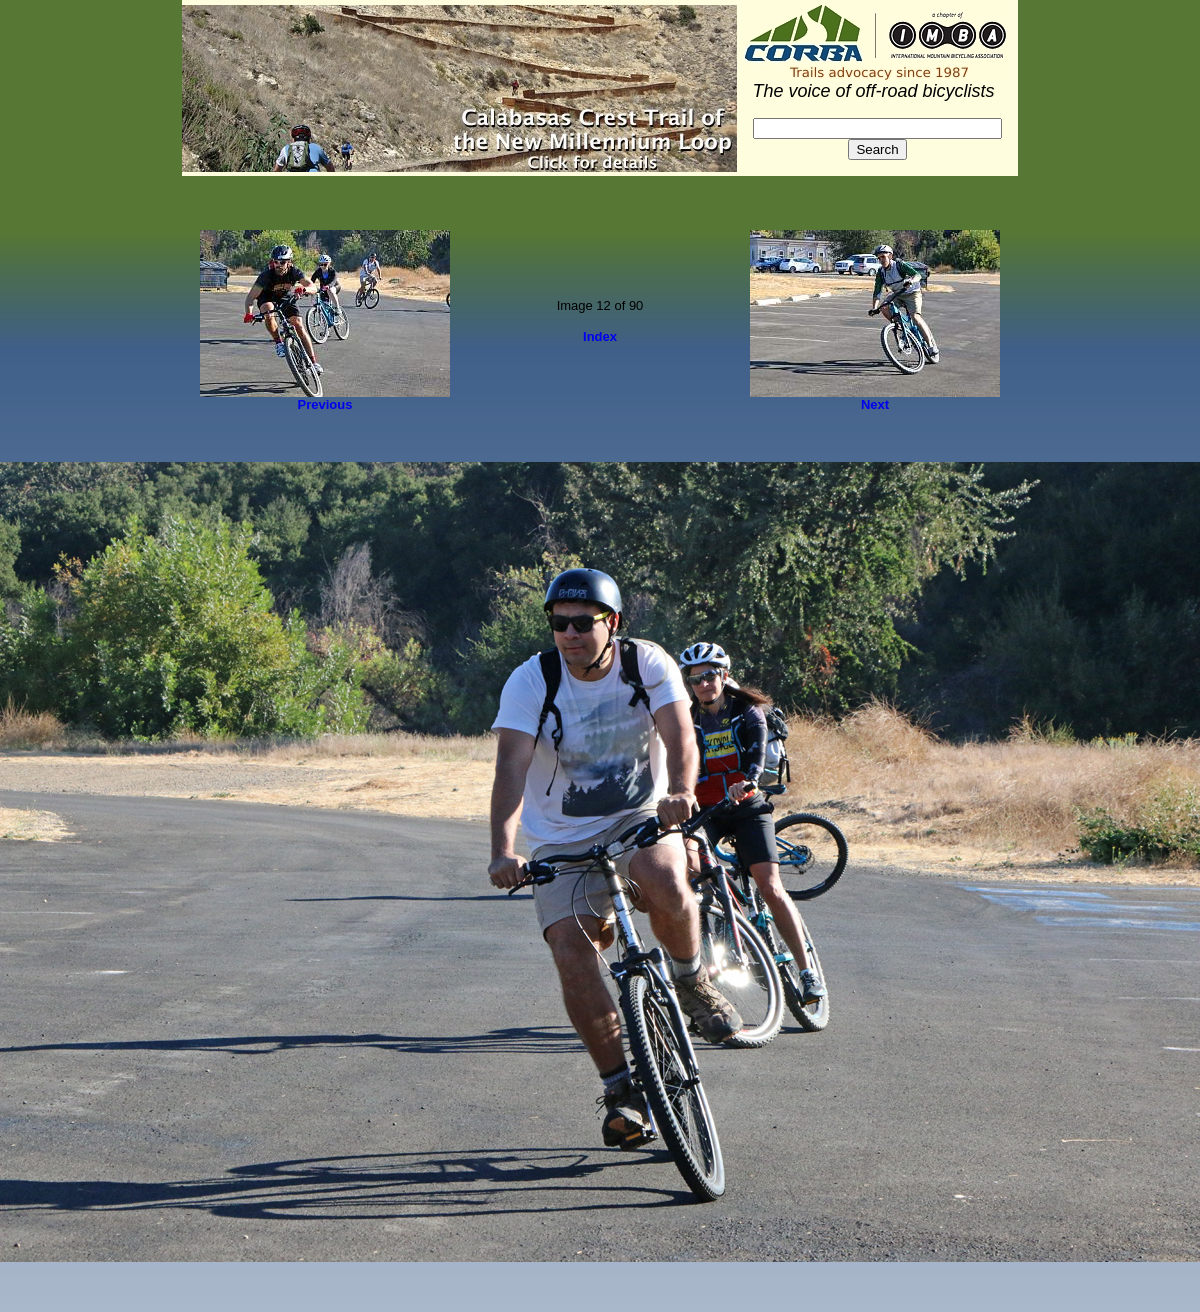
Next (875, 404)
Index (600, 336)
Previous (325, 404)
